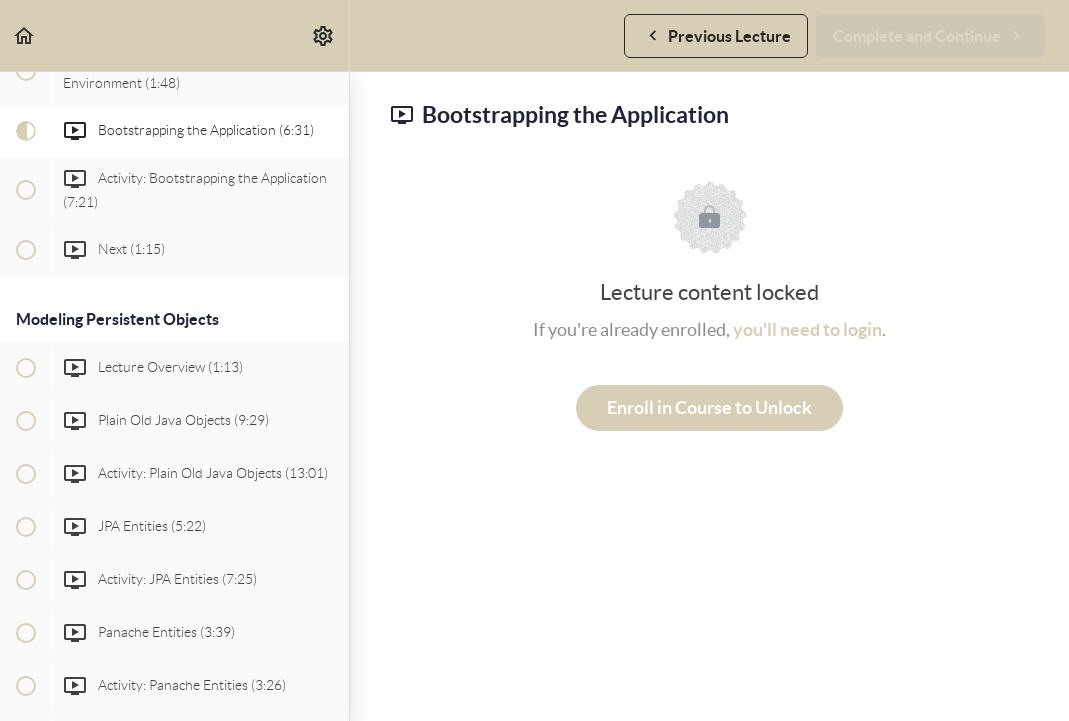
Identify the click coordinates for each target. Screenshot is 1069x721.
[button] (25, 35)
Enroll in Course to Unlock (709, 407)
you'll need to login (807, 329)
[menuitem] (324, 35)
